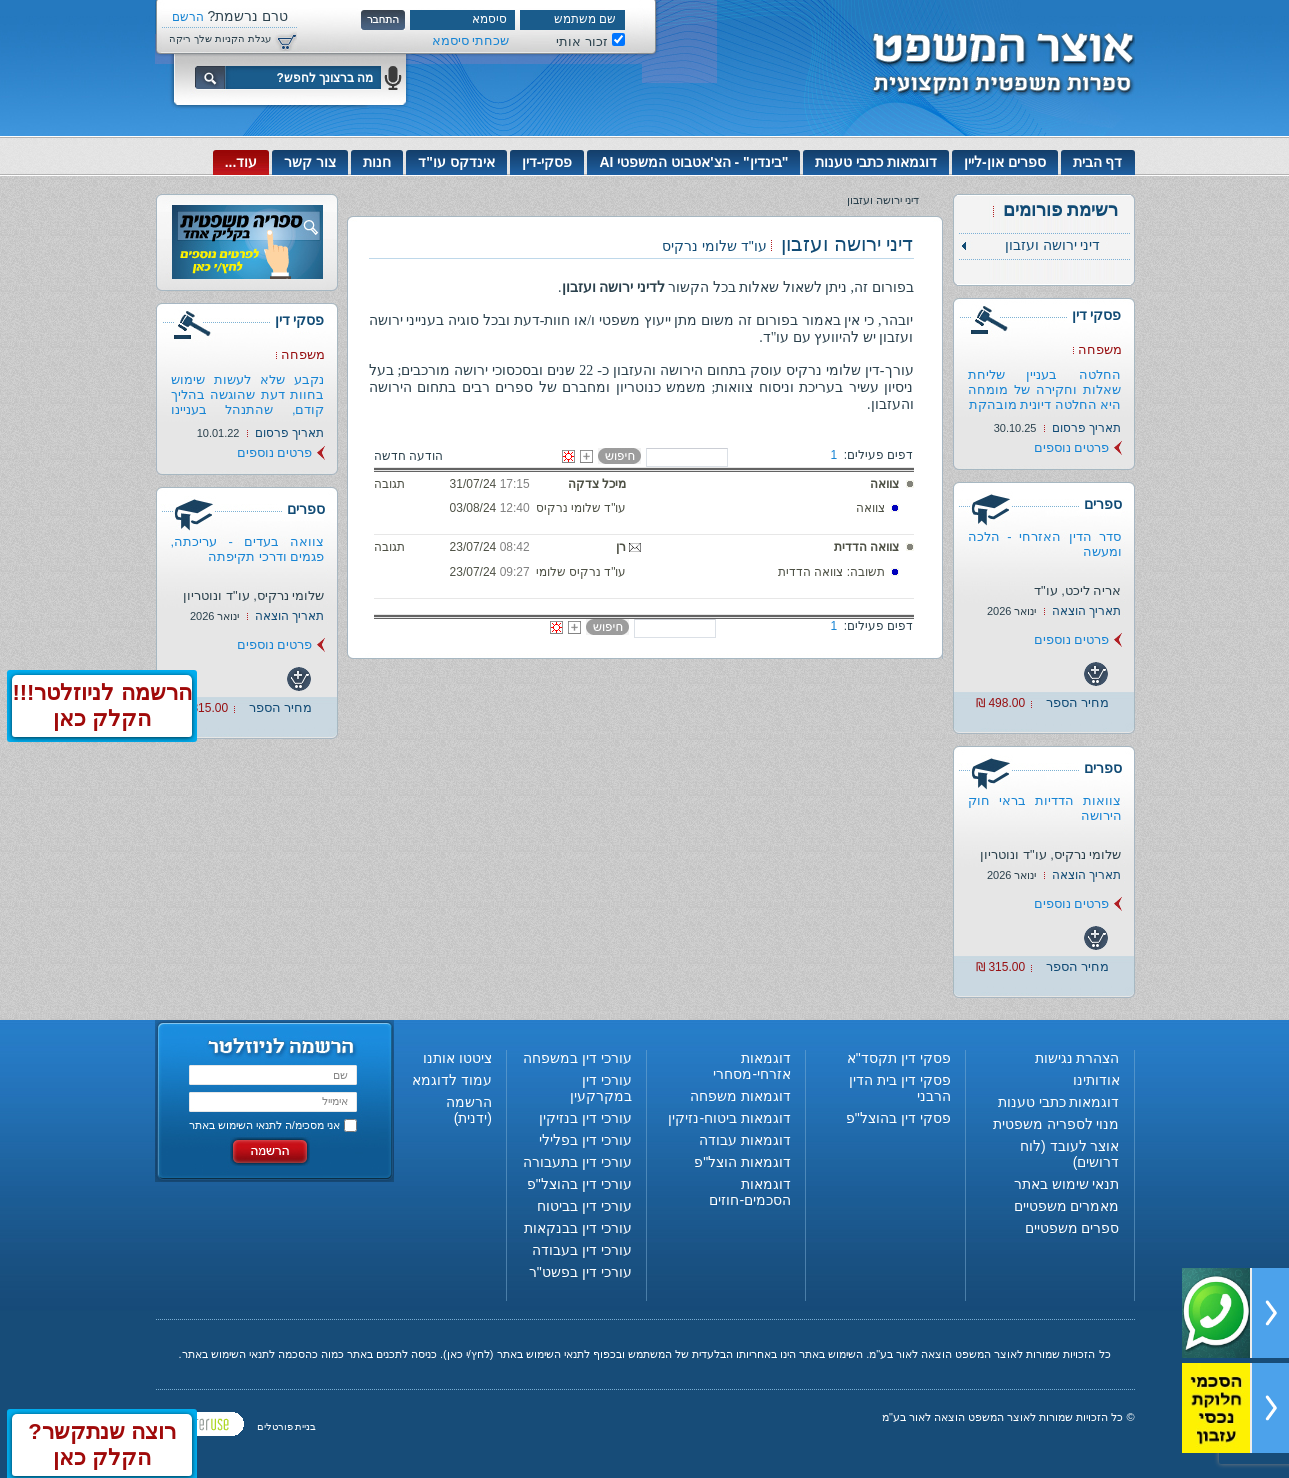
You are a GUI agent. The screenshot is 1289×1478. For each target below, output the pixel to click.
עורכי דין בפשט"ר (580, 1272)
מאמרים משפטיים (1067, 1206)
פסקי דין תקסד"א (899, 1058)
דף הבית (1098, 162)
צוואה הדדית (866, 547)
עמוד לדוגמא (452, 1080)
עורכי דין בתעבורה (577, 1162)
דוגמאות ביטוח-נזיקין (729, 1118)
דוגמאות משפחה (740, 1096)
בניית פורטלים (287, 1426)
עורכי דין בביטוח (584, 1206)
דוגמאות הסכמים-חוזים (750, 1192)
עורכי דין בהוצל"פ (579, 1184)
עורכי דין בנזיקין (585, 1118)
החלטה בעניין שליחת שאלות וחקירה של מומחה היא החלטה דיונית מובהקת (1045, 389)
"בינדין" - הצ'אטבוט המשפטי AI (693, 162)
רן (621, 547)
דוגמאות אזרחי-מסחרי (752, 1066)
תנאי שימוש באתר (1067, 1184)
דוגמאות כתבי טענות (876, 162)
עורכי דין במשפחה (577, 1058)
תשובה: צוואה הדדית (831, 572)
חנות (377, 162)
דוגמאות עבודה (745, 1140)
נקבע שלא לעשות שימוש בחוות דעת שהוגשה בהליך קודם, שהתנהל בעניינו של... (248, 402)
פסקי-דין (547, 162)
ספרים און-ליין (1005, 162)
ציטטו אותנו (457, 1058)
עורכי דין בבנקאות (578, 1228)
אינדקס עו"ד (456, 162)
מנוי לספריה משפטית (1056, 1124)
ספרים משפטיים (1072, 1228)
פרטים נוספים (1072, 447)
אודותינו (1096, 1080)
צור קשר (310, 162)
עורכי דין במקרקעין (601, 1088)
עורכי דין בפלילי (585, 1140)
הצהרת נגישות (1077, 1058)
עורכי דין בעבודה (582, 1250)
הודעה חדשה (408, 456)
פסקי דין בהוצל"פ (898, 1118)
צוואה (884, 484)
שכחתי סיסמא (471, 40)
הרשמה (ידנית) (469, 1110)
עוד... (241, 162)
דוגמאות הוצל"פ (742, 1162)
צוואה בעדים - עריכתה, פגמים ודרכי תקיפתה (248, 549)
